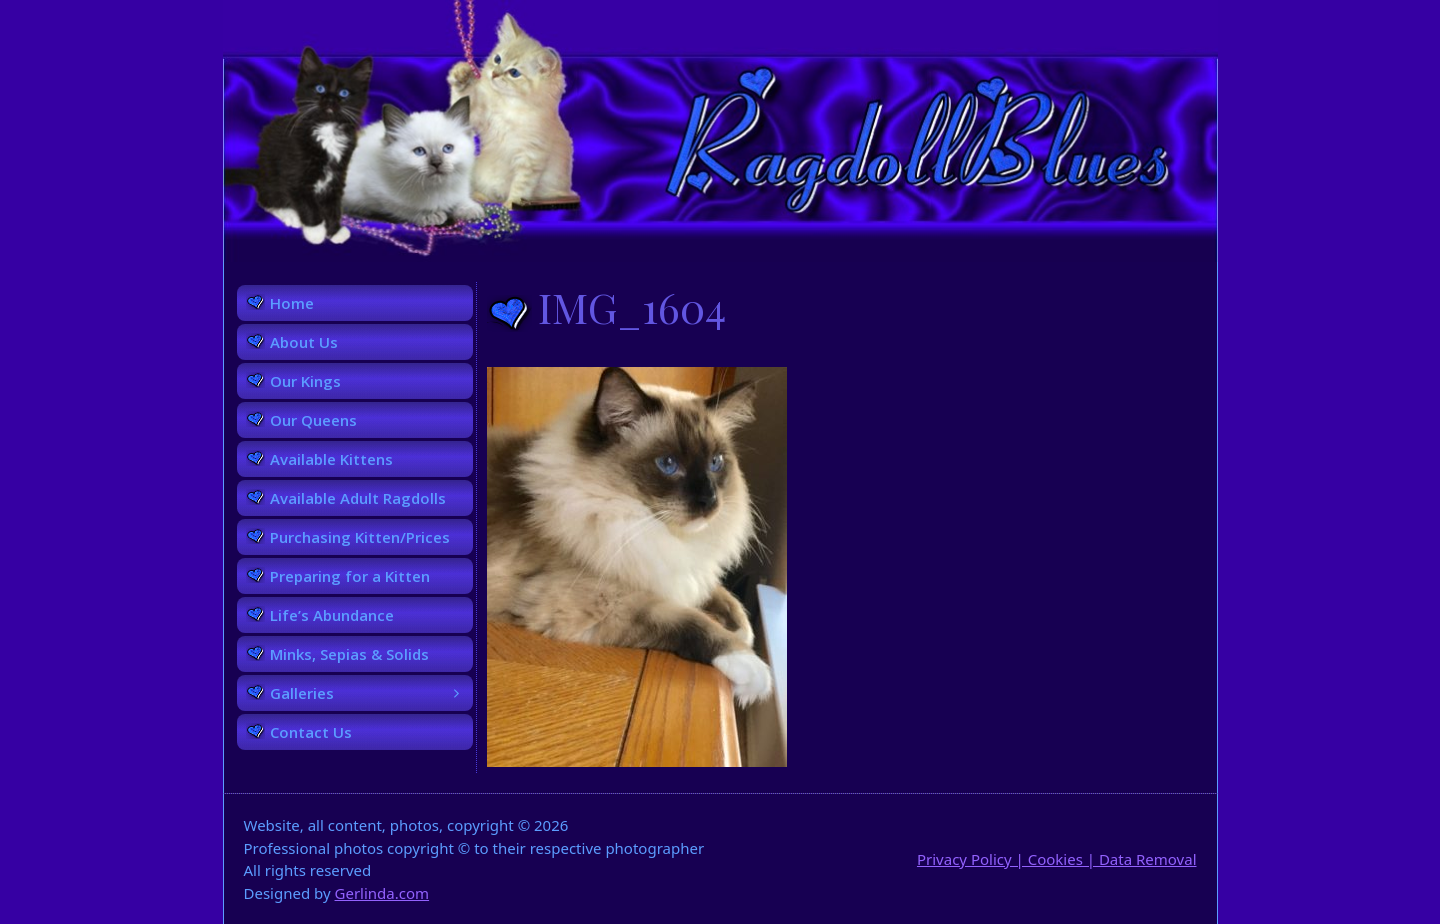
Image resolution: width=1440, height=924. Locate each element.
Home (292, 303)
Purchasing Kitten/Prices (360, 537)
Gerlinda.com (382, 893)
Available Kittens (331, 459)
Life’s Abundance (332, 615)
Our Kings (305, 381)
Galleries (371, 693)
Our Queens (313, 420)
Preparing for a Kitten (350, 576)
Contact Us (311, 732)
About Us (304, 342)
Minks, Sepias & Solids (349, 654)
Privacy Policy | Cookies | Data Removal (1057, 859)
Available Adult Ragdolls (358, 498)
